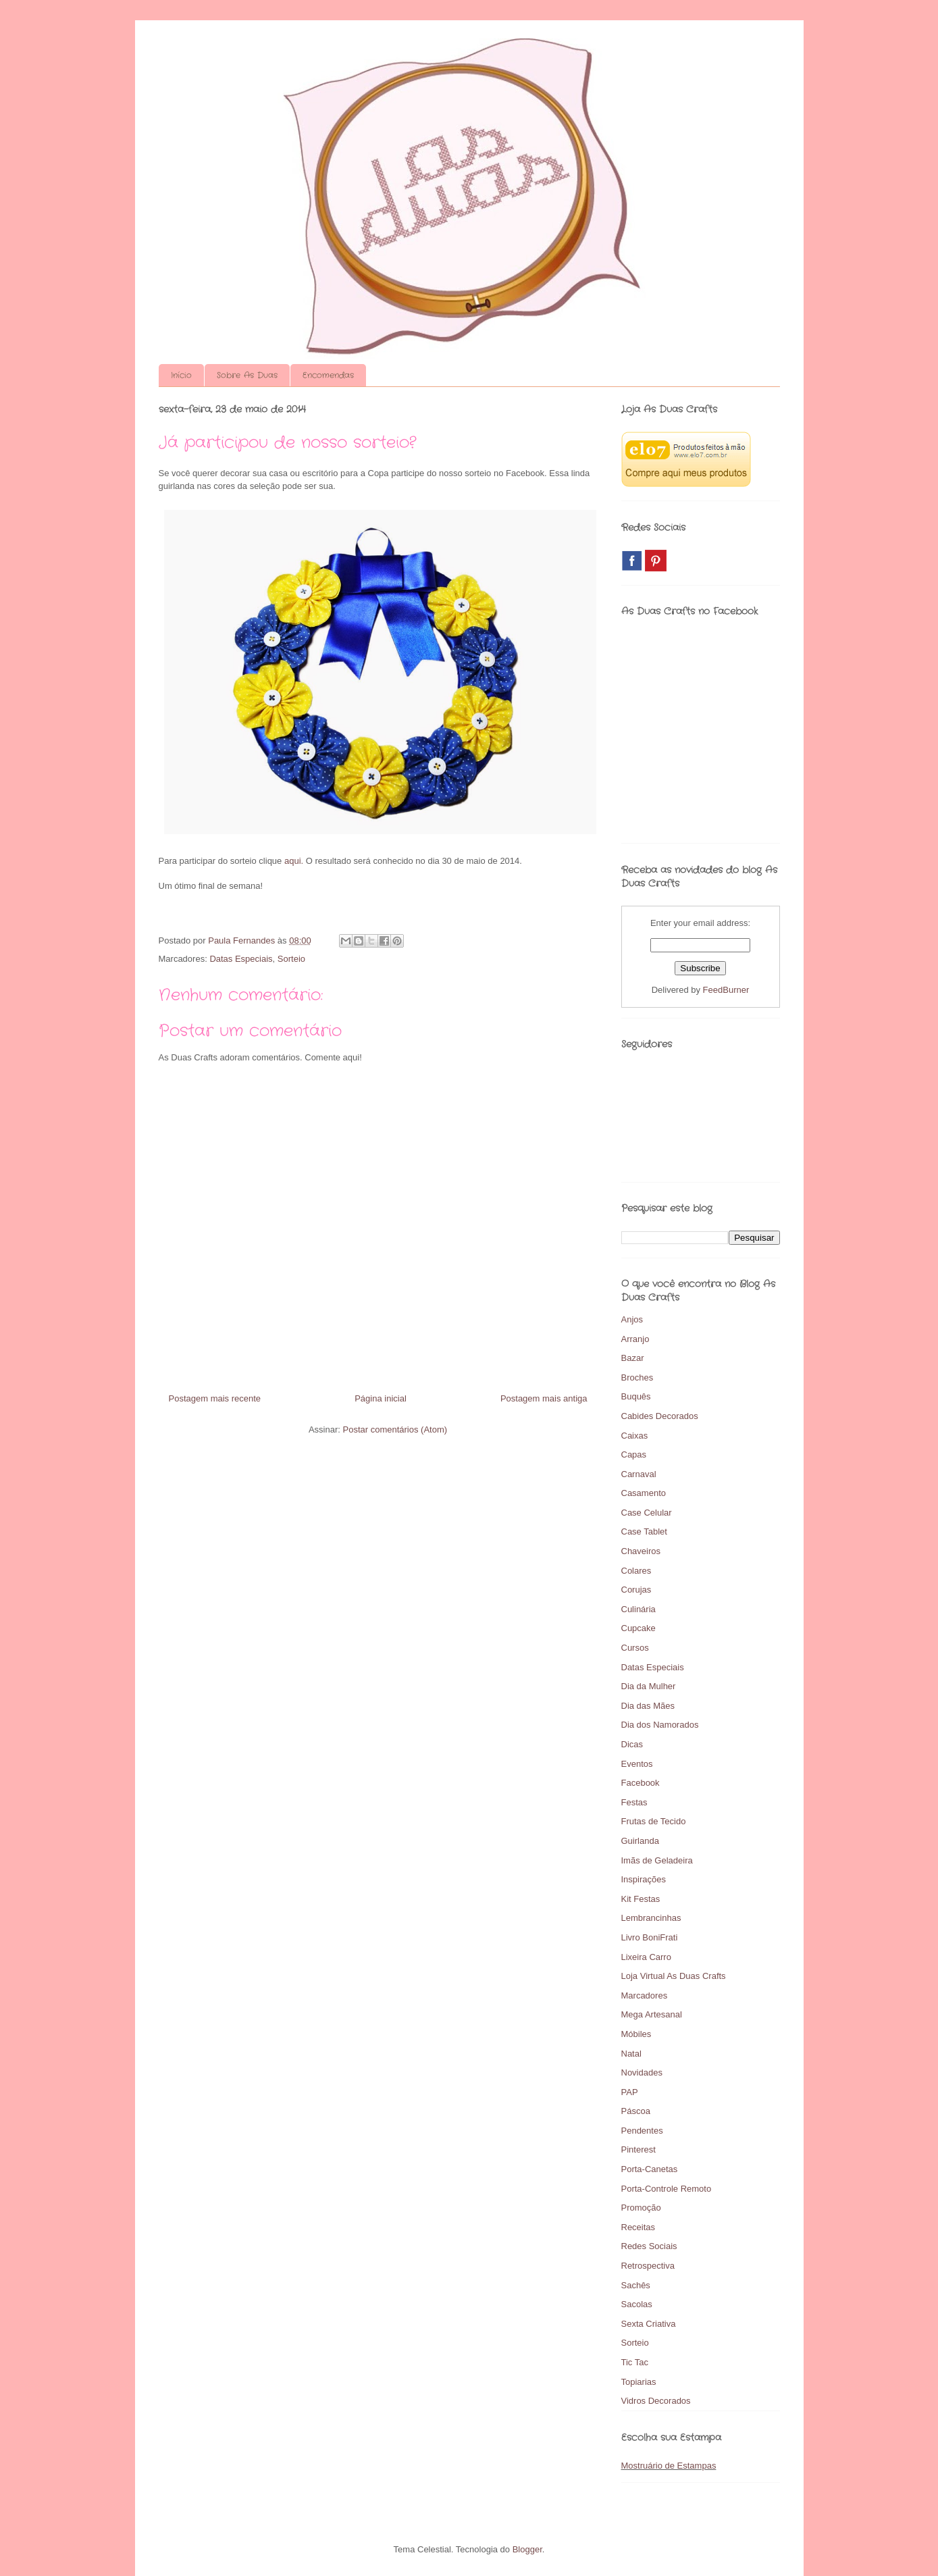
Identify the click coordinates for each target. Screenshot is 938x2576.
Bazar (632, 1358)
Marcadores (644, 1995)
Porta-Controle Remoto (666, 2189)
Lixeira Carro (646, 1957)
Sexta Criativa (648, 2324)
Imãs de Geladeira (657, 1860)
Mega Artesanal (651, 2014)
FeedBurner (726, 990)
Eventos (637, 1764)
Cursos (635, 1648)
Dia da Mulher (648, 1686)
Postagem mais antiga (544, 1398)
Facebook (640, 1783)
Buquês (636, 1396)
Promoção (641, 2208)
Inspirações (643, 1879)
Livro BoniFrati (649, 1937)
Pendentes (642, 2131)
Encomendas (328, 375)
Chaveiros (641, 1551)
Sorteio (291, 959)
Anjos (632, 1319)
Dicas (632, 1744)
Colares (636, 1571)
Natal (631, 2054)
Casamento (643, 1493)
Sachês (635, 2285)
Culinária (638, 1609)
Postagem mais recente (215, 1398)
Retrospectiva (648, 2266)
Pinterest (638, 2149)
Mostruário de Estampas (668, 2466)
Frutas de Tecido (653, 1821)
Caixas (634, 1436)
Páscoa (635, 2111)
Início (181, 375)
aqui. (295, 861)
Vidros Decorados (656, 2401)
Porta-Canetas (649, 2169)
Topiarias (638, 2382)
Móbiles (636, 2034)
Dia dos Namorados (660, 1725)
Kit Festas (640, 1899)
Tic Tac (634, 2362)
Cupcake (638, 1628)
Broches (637, 1377)
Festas (634, 1802)
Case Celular (646, 1513)
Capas (634, 1454)
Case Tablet (644, 1531)
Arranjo (635, 1339)
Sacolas (636, 2304)
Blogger (527, 2549)
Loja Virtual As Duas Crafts (673, 1976)
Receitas (638, 2227)
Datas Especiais (240, 959)
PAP (629, 2092)
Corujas (636, 1590)
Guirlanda (640, 1841)
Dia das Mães (648, 1706)
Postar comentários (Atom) (394, 1429)
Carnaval (638, 1474)
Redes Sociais (649, 2246)
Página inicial (381, 1398)
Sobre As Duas (247, 375)
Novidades (641, 2072)
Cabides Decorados (659, 1416)
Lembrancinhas (651, 1918)
